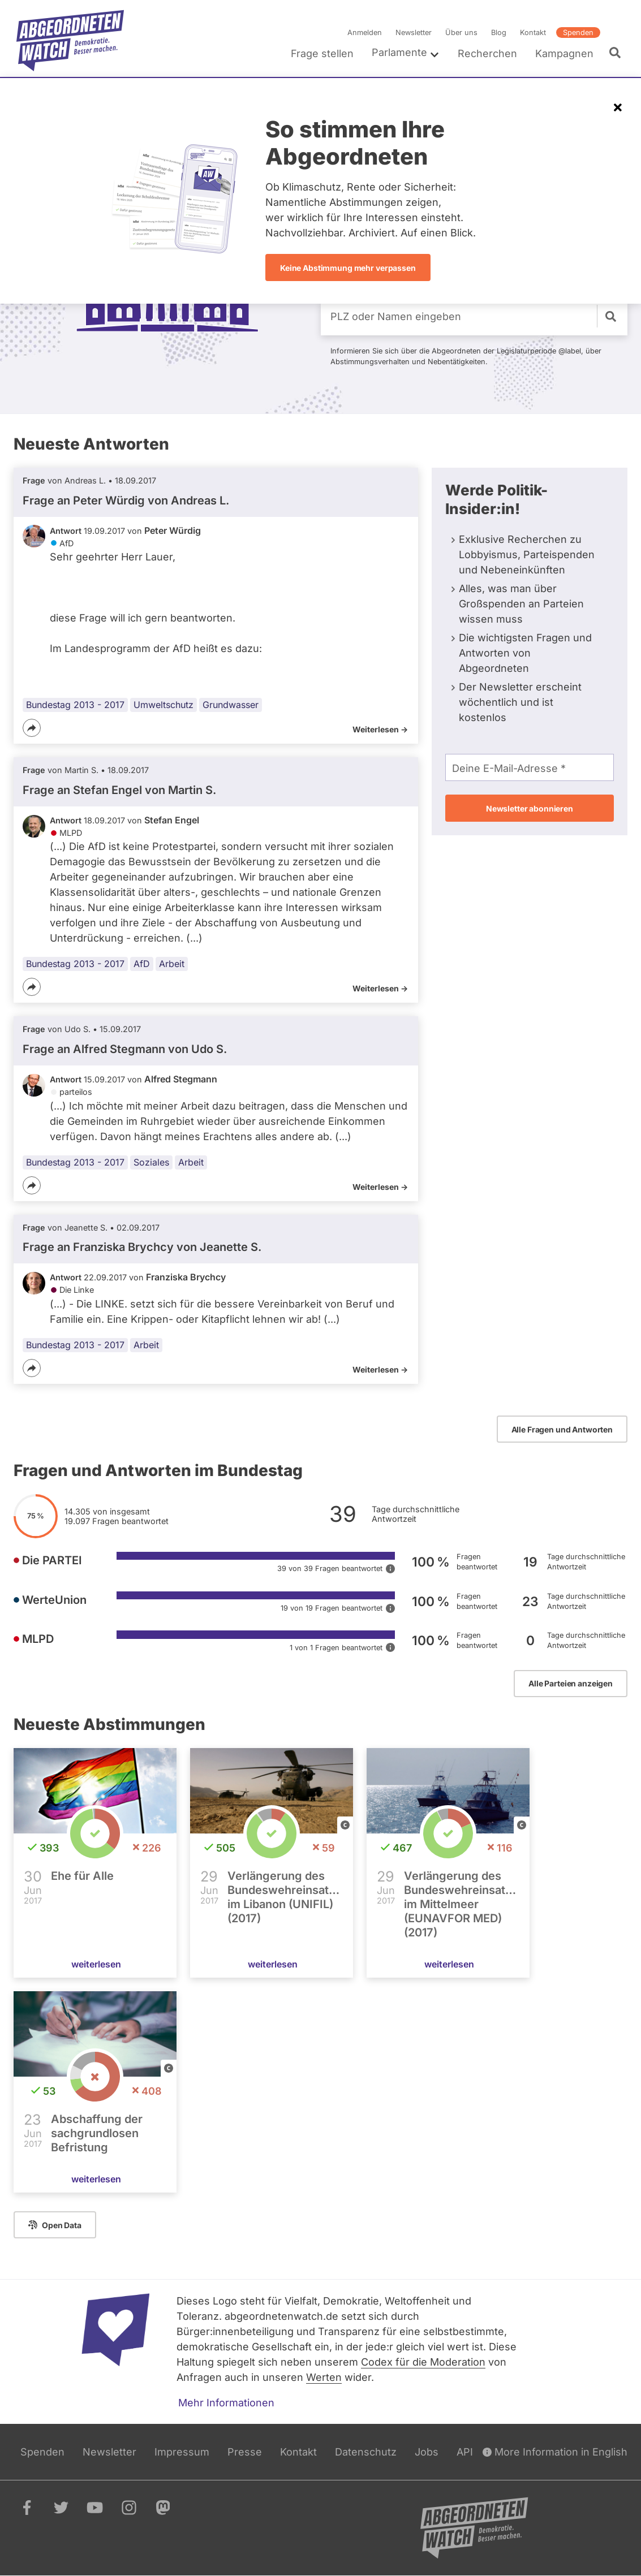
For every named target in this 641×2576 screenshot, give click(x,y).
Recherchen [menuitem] (487, 53)
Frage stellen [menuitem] (322, 53)
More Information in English (555, 2452)
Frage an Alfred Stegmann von (125, 1049)
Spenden (578, 32)
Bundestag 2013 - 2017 (75, 704)
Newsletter (413, 32)
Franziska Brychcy (186, 1277)
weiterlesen (96, 1964)
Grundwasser (231, 704)
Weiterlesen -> (380, 729)
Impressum (181, 2452)
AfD (142, 963)
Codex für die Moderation (423, 2362)
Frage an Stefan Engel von (119, 790)
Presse (244, 2452)
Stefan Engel (171, 820)
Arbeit (171, 963)
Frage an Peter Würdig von (126, 500)
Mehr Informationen (226, 2403)
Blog (498, 32)
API (465, 2452)
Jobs (426, 2452)
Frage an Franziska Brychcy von (142, 1247)
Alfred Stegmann (180, 1079)
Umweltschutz (163, 704)
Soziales (151, 1161)
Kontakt (533, 32)
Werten (324, 2377)
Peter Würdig (172, 530)
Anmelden (364, 32)
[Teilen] (32, 728)
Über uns (461, 32)
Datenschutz (366, 2452)
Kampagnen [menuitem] (564, 53)
